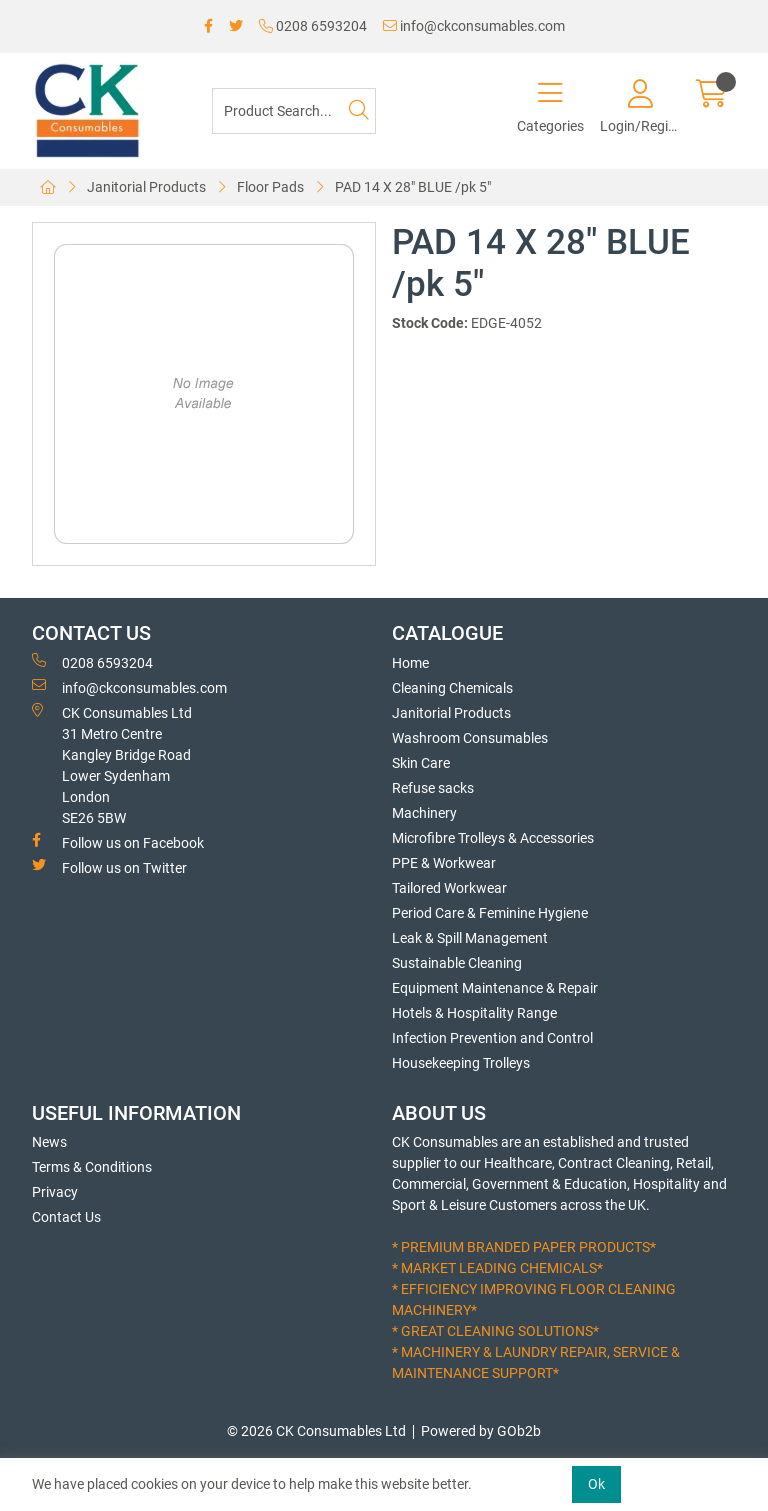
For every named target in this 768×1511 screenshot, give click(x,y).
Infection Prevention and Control (492, 1038)
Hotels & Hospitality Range (474, 1013)
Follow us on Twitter (109, 867)
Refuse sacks (433, 788)
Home (410, 663)
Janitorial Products (146, 187)
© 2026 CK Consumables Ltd (316, 1431)
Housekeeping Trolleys (461, 1063)
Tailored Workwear (449, 888)
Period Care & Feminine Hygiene (490, 913)
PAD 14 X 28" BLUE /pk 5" (413, 187)
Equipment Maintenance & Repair (495, 988)
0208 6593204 (313, 26)
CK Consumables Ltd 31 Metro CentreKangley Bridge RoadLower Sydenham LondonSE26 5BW (112, 764)
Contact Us (66, 1217)
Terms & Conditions (92, 1167)
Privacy (55, 1192)
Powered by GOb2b (481, 1431)
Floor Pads (270, 187)
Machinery (424, 813)
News (49, 1142)
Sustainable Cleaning (457, 963)
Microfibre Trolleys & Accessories (493, 838)
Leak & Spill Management (470, 938)
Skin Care (421, 763)
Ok (596, 1484)
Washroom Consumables (470, 738)
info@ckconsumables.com (474, 26)
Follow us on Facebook (118, 842)
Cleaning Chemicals (452, 688)
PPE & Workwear (444, 863)
